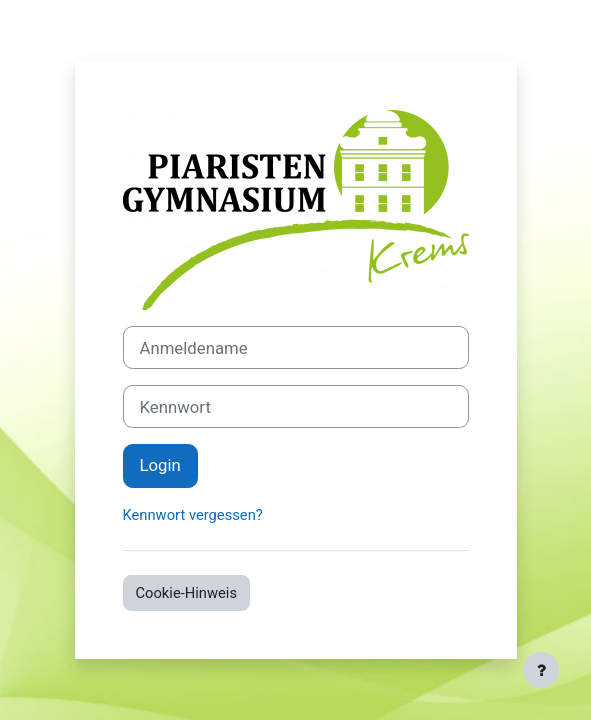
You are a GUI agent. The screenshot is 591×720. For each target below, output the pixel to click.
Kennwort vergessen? (193, 515)
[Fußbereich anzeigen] (541, 670)
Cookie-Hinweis (187, 593)
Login (160, 465)
